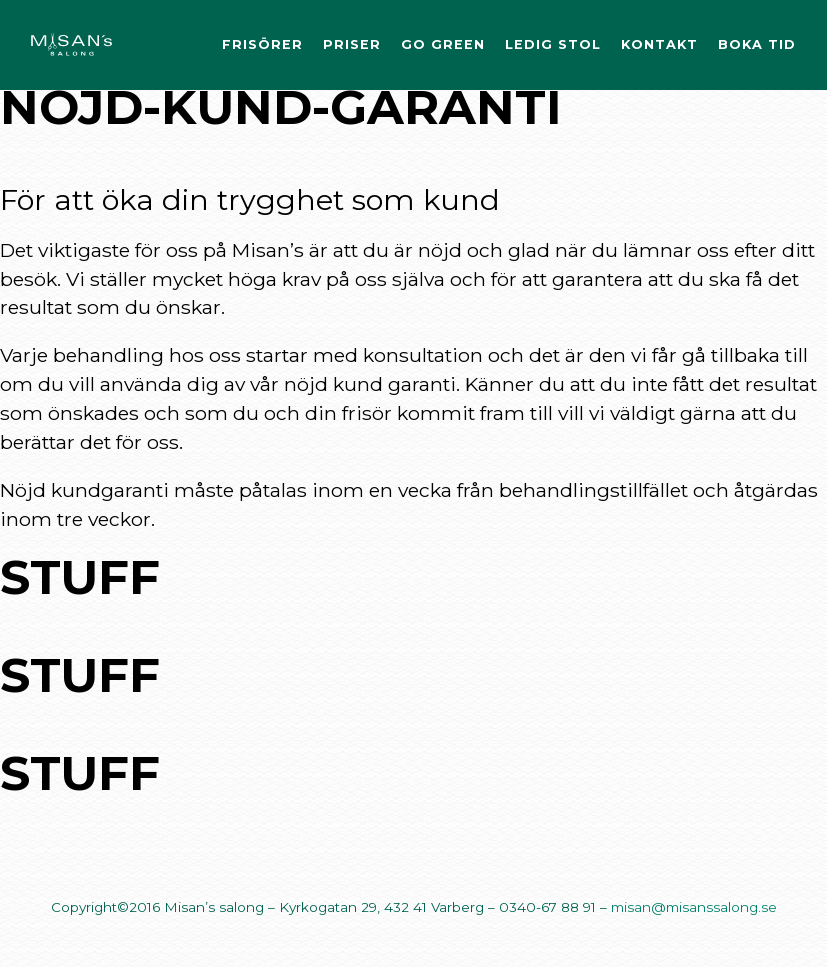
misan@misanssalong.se (694, 907)
